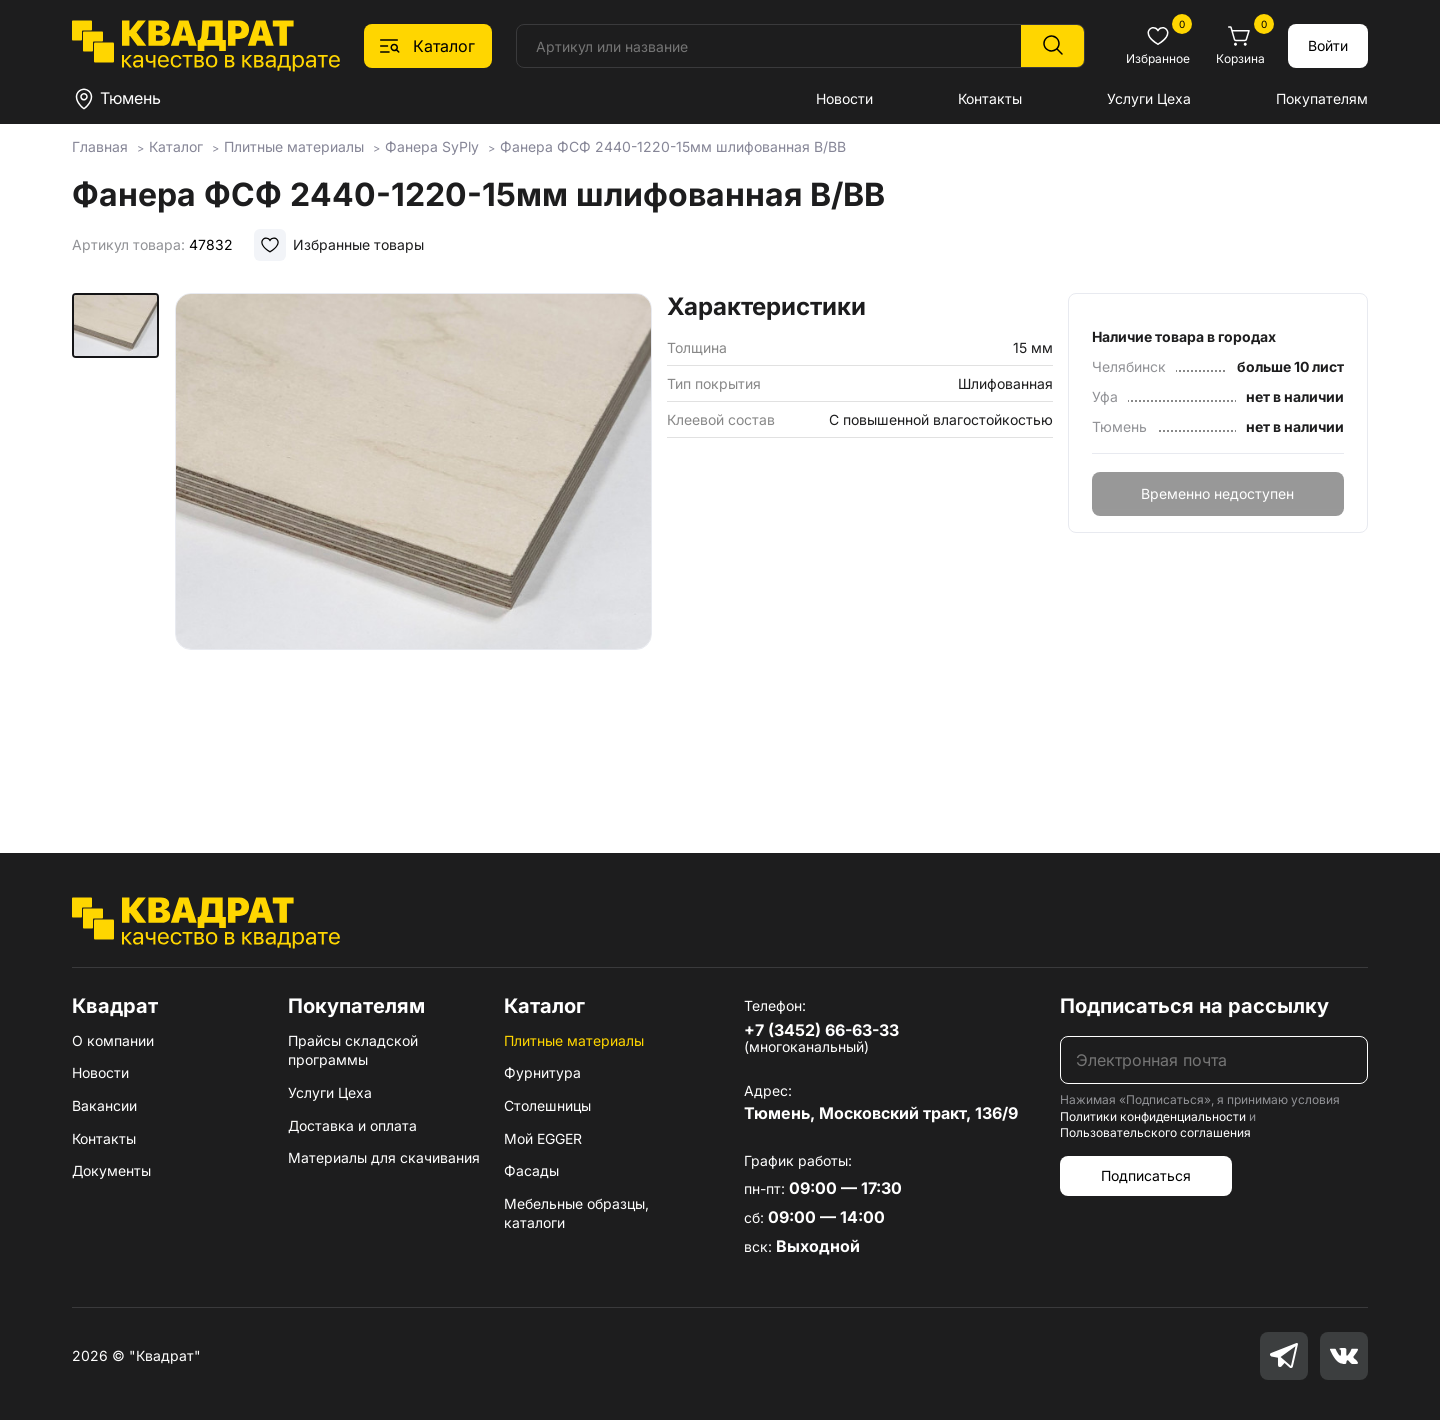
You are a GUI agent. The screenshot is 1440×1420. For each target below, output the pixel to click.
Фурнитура (542, 1072)
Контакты (990, 98)
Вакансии (104, 1105)
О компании (113, 1040)
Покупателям (1322, 98)
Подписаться (1146, 1175)
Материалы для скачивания (384, 1157)
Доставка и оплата (352, 1125)
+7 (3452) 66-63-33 (821, 1030)
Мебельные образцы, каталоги (576, 1213)
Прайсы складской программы (353, 1050)
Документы (111, 1170)
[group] (413, 544)
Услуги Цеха (1149, 98)
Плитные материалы (574, 1040)
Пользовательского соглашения (1155, 1132)
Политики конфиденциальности (1153, 1116)
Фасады (531, 1170)
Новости (844, 98)
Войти (1328, 45)
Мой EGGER (543, 1138)
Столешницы (547, 1105)
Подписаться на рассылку (1194, 1006)
